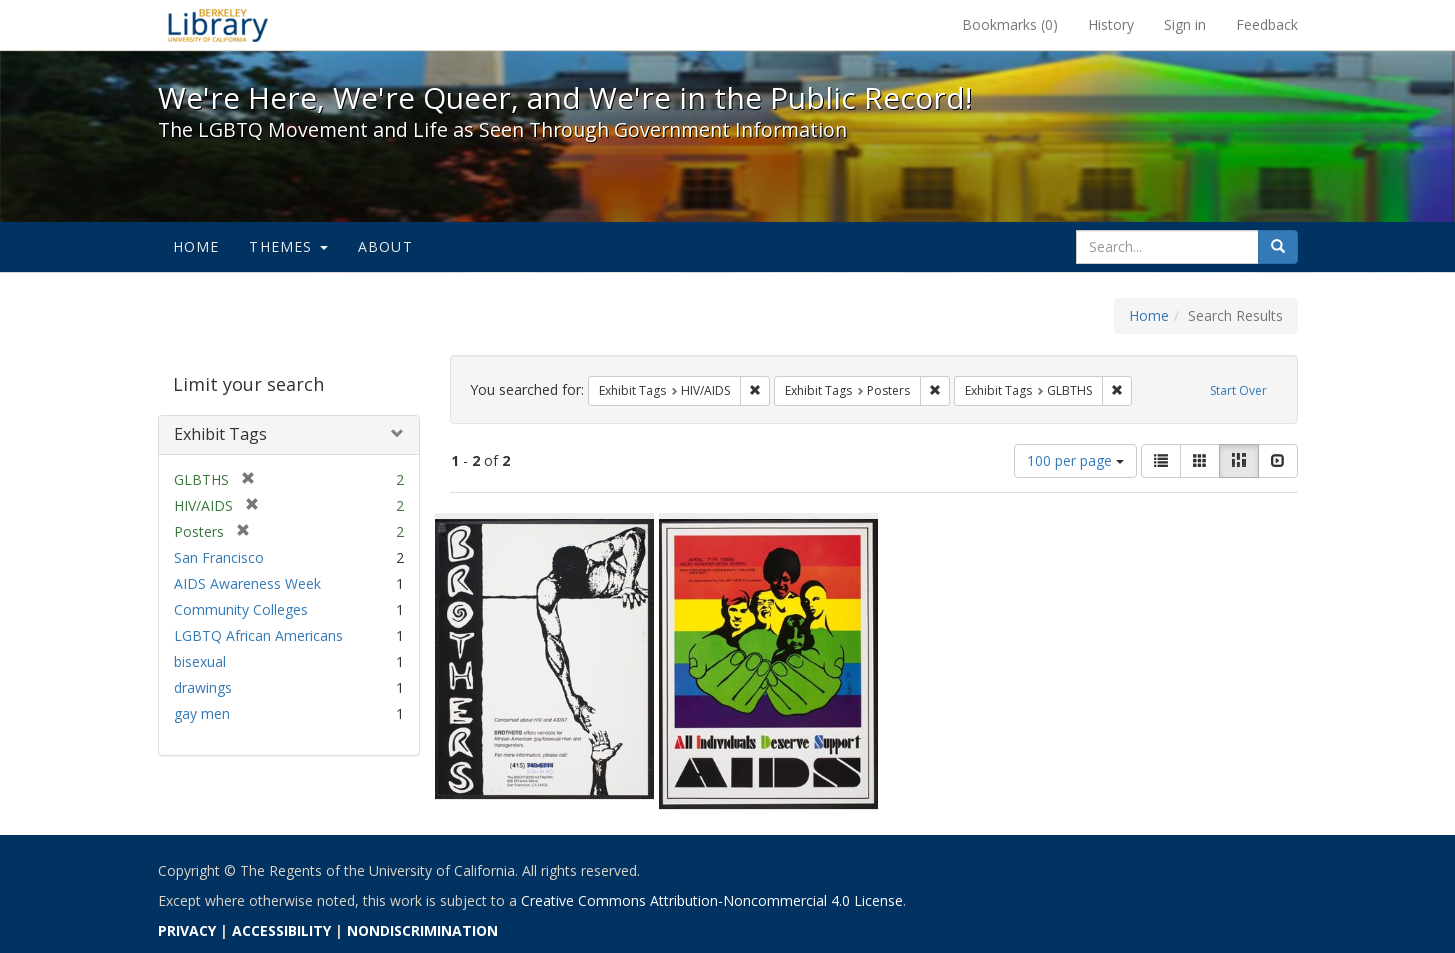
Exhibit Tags (220, 434)
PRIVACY (187, 930)
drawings (203, 687)
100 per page (1075, 460)
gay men (202, 713)
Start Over (1238, 390)
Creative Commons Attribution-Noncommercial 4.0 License (712, 900)
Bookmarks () (1010, 24)
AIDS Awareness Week (247, 583)
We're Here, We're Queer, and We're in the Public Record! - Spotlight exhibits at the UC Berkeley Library (218, 25)
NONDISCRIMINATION (422, 930)
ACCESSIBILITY (281, 930)
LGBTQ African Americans (258, 635)
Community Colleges (241, 609)
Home (196, 246)
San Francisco (219, 557)
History (1111, 24)
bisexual (200, 661)
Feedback (1267, 24)
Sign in (1185, 24)
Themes (288, 246)
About (385, 246)
